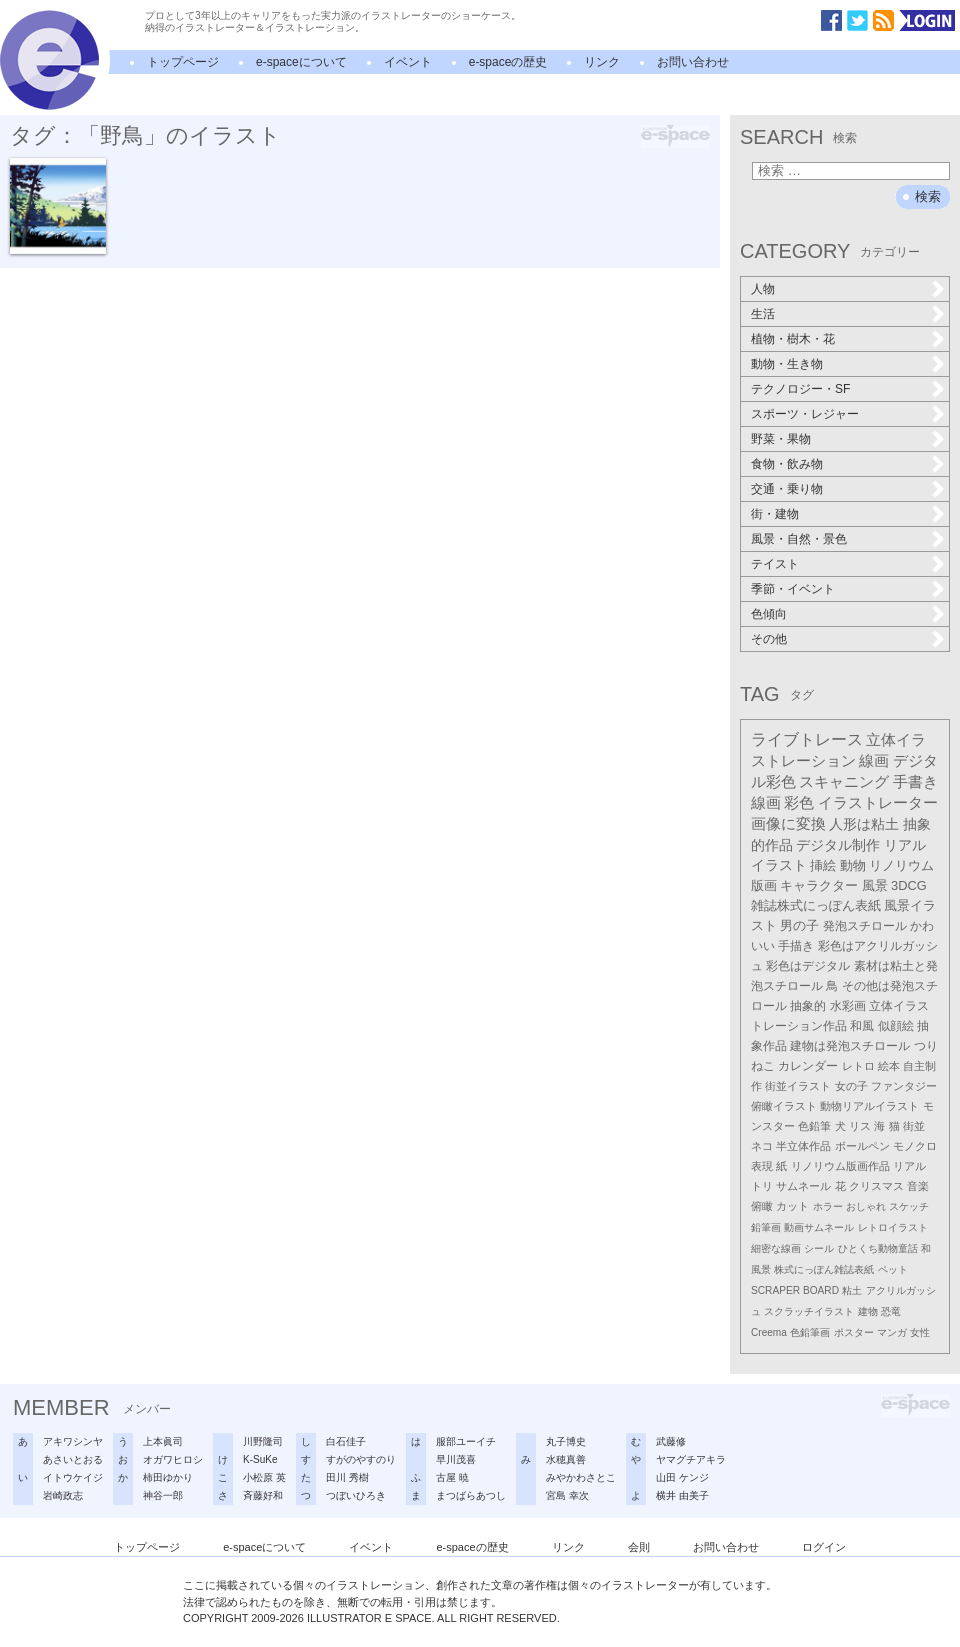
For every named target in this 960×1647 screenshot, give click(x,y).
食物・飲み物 (787, 464)
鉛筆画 (766, 1227)
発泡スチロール (865, 926)
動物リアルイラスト (869, 1106)
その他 (769, 639)
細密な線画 (776, 1248)
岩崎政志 (63, 1495)
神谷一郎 (163, 1495)
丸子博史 (566, 1441)
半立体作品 (803, 1146)
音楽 (918, 1186)
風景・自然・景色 (799, 539)
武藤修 (671, 1441)
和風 (862, 1026)
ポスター (854, 1332)
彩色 (799, 803)
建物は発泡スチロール (850, 1046)
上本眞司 (163, 1441)
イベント (408, 62)
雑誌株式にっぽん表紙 (816, 905)
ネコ (762, 1146)
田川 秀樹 (347, 1477)
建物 (868, 1311)
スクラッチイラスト (809, 1311)
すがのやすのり (361, 1459)
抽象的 (808, 1006)
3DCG (909, 885)
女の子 (851, 1086)
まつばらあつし (471, 1495)
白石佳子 (346, 1441)
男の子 (799, 926)
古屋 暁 (452, 1477)
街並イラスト (798, 1086)
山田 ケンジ (682, 1477)
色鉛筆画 (810, 1332)
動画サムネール (819, 1227)
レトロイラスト (893, 1227)
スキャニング (844, 782)
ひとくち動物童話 (878, 1248)
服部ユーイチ (466, 1441)
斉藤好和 (263, 1495)
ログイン (824, 1547)
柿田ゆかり (168, 1477)
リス (860, 1126)
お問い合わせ (693, 62)
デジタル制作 (838, 845)
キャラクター (819, 885)
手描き (796, 946)
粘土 (852, 1290)
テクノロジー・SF (800, 389)
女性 (920, 1332)
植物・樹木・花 (793, 339)
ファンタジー (904, 1086)
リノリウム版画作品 (840, 1166)
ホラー (828, 1206)
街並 (914, 1126)
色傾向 (769, 614)
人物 (763, 289)
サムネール (803, 1186)
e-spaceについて (301, 62)
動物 (853, 865)
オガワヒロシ (173, 1459)
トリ (762, 1186)
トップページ (183, 62)
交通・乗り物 (787, 489)
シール (819, 1248)
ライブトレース (807, 739)
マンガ (892, 1332)
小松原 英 (264, 1477)
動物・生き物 (787, 364)
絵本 (889, 1066)
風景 (875, 885)
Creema (769, 1332)
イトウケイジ (73, 1477)
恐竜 (891, 1311)
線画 (874, 760)
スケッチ (909, 1206)
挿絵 (823, 865)
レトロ (858, 1066)
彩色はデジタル (808, 966)
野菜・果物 (781, 439)
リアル (909, 1166)
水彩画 (848, 1006)
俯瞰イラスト (784, 1106)
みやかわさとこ (581, 1477)
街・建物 (775, 514)
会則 (639, 1547)
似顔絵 (896, 1026)
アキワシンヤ (73, 1441)
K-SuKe (260, 1459)
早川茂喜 (456, 1459)
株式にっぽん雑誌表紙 (824, 1269)
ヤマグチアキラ (691, 1459)
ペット (893, 1269)
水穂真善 (566, 1459)
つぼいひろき (356, 1495)
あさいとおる (73, 1459)
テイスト (775, 564)
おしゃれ (866, 1206)
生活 (763, 314)
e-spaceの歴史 (508, 62)
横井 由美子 (682, 1495)
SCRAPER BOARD (795, 1290)
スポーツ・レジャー (805, 414)
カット (792, 1206)
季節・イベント (793, 589)
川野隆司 (263, 1441)
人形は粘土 (864, 824)
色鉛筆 (814, 1126)
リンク (602, 62)
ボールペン (862, 1146)
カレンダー (808, 1066)
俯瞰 (762, 1206)
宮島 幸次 (567, 1495)
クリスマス (876, 1186)
